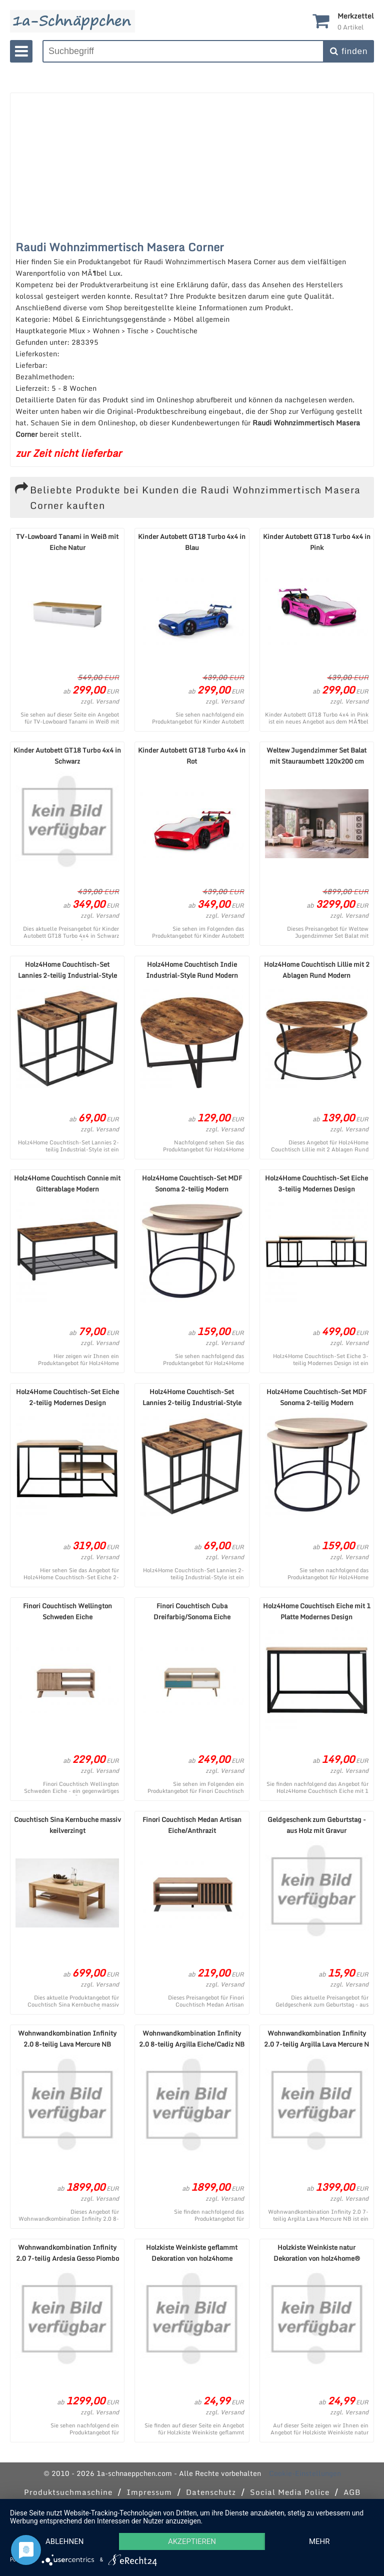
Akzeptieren (192, 2541)
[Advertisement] (187, 163)
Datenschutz (211, 2492)
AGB (352, 2492)
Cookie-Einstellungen (305, 2473)
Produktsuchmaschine (68, 2492)
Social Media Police (290, 2492)
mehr (319, 2541)
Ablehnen (65, 2541)
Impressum (149, 2492)
